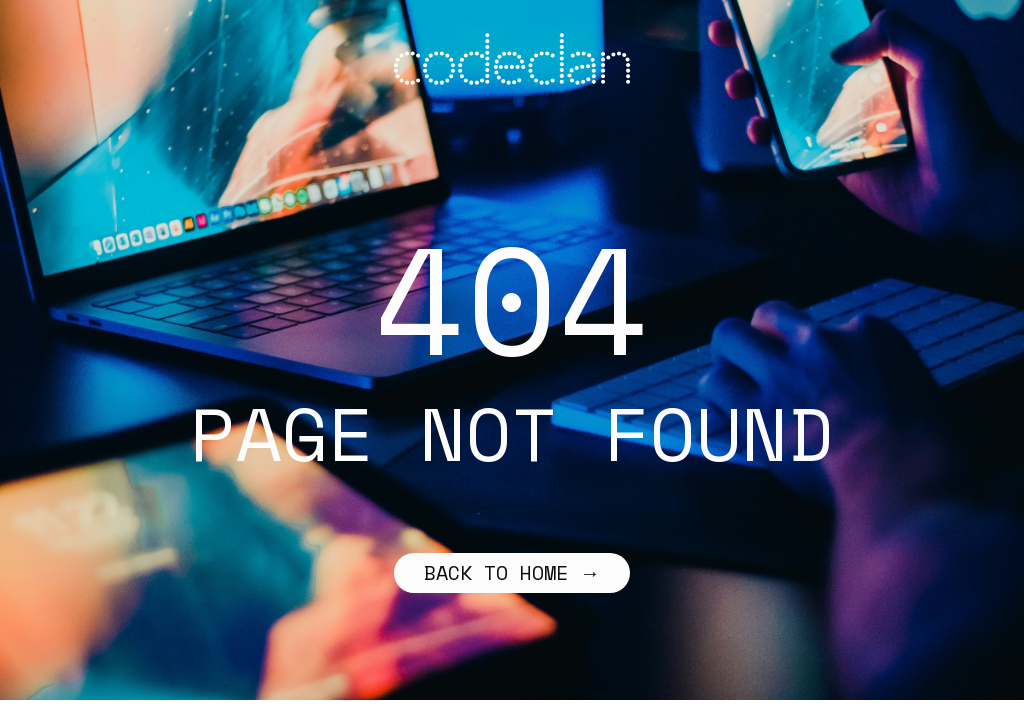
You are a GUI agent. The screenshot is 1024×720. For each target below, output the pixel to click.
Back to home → (512, 572)
